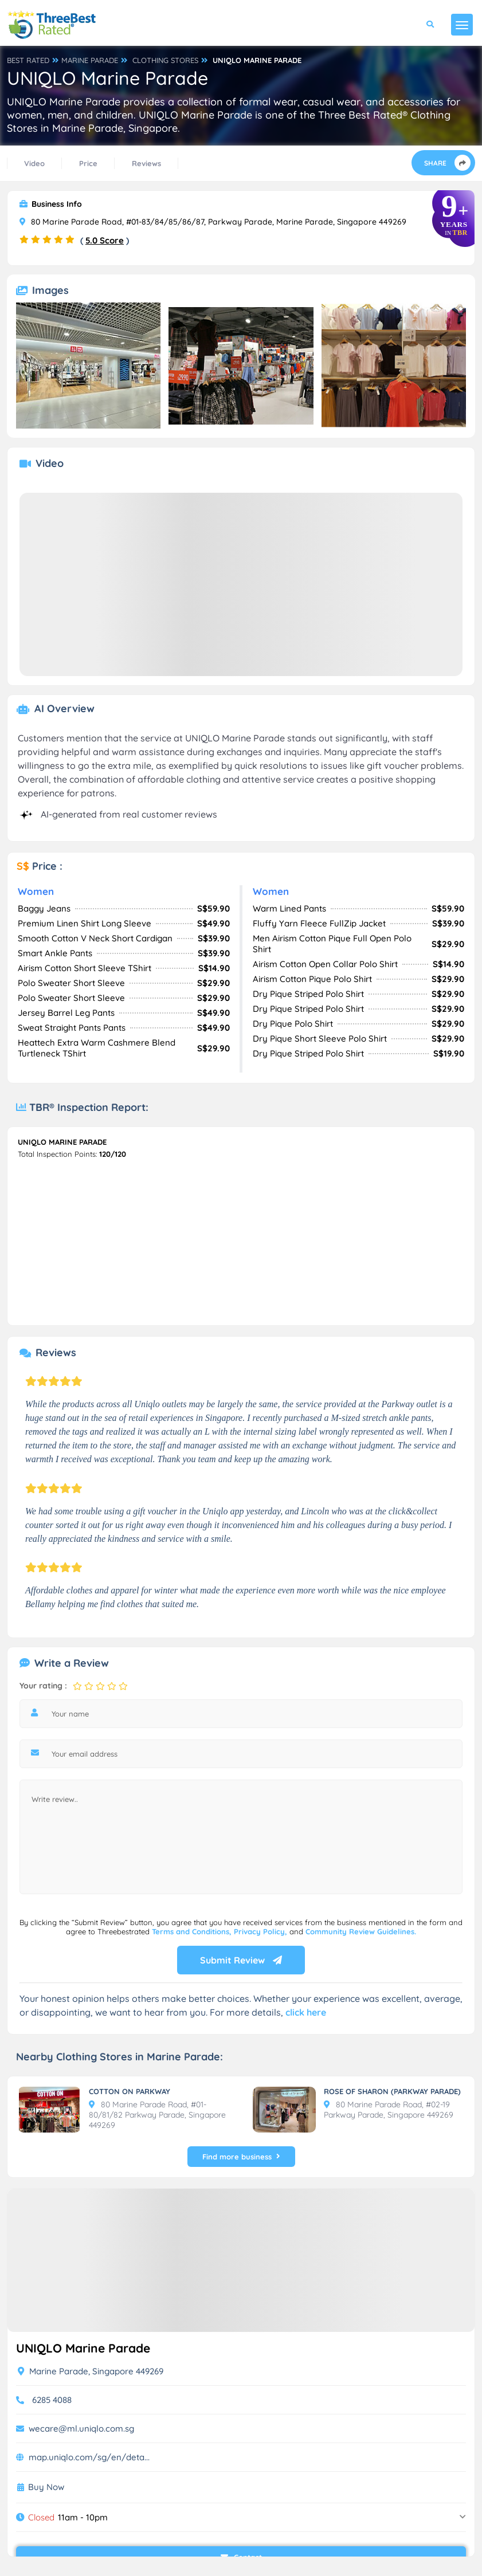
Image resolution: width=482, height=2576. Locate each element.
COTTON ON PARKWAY (129, 2091)
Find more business (241, 2156)
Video (34, 163)
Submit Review (241, 1960)
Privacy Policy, (261, 1931)
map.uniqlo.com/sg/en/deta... (89, 2457)
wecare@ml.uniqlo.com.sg (81, 2428)
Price (88, 163)
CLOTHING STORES (165, 60)
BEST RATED (28, 60)
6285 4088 (52, 2399)
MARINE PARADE (89, 60)
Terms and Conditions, (193, 1931)
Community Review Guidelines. (360, 1931)
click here (305, 2012)
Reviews (146, 163)
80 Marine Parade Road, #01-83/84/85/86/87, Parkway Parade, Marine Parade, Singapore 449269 (212, 222)
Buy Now (46, 2487)
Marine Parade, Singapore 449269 (90, 2371)
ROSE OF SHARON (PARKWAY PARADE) (392, 2091)
